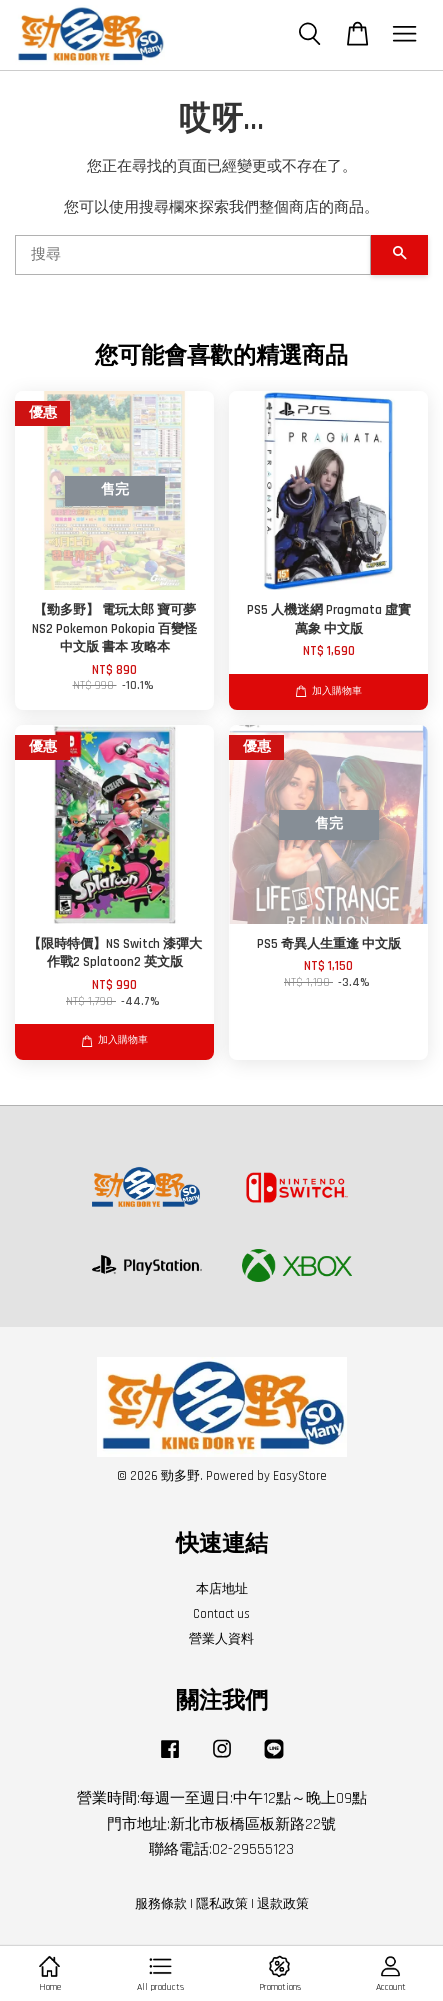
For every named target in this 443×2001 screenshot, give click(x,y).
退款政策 (283, 1904)
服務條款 (161, 1904)
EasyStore (300, 1476)
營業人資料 (221, 1639)
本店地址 (222, 1589)
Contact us (221, 1614)
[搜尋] (193, 255)
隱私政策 (222, 1904)
